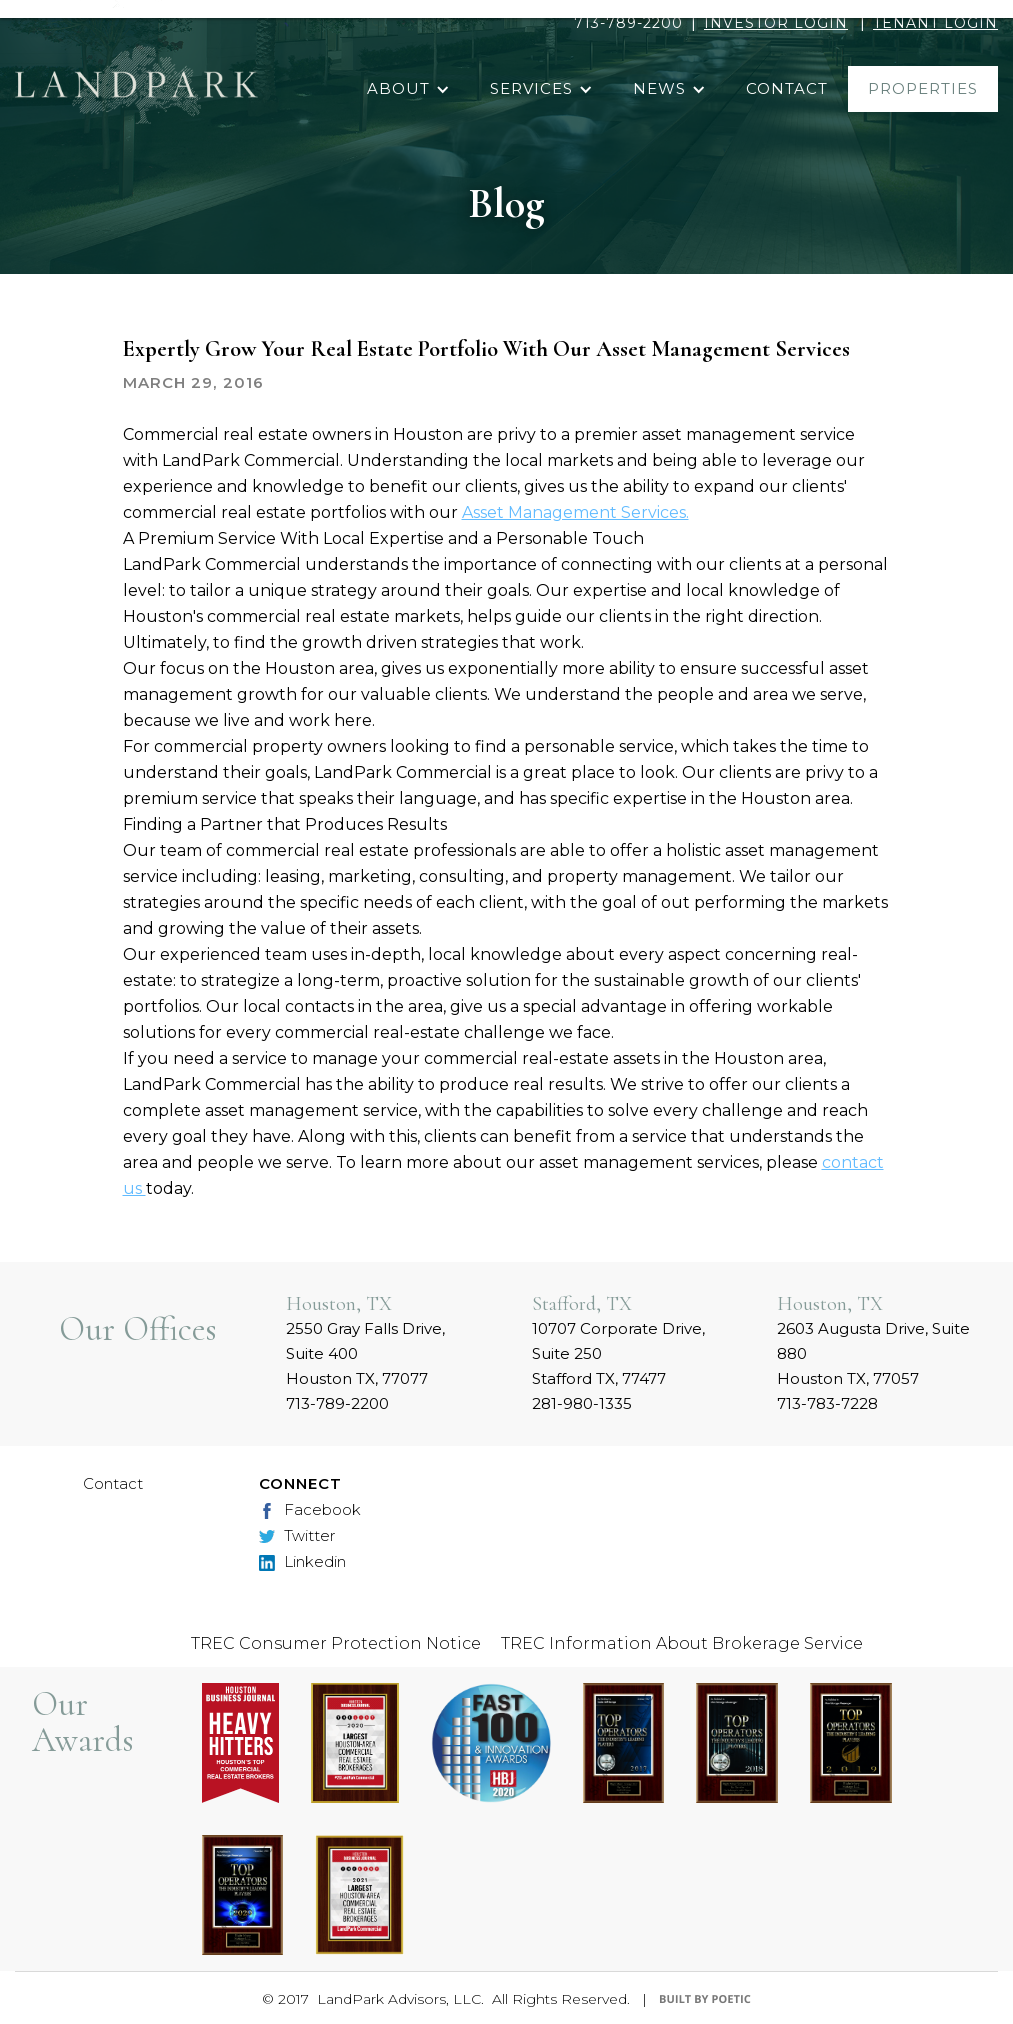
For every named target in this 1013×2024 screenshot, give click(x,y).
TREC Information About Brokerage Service (682, 1643)
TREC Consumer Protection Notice (336, 1643)
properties (923, 88)
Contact (113, 1483)
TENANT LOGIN (935, 23)
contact (787, 88)
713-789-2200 (628, 23)
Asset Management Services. (575, 512)
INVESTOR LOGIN (776, 23)
